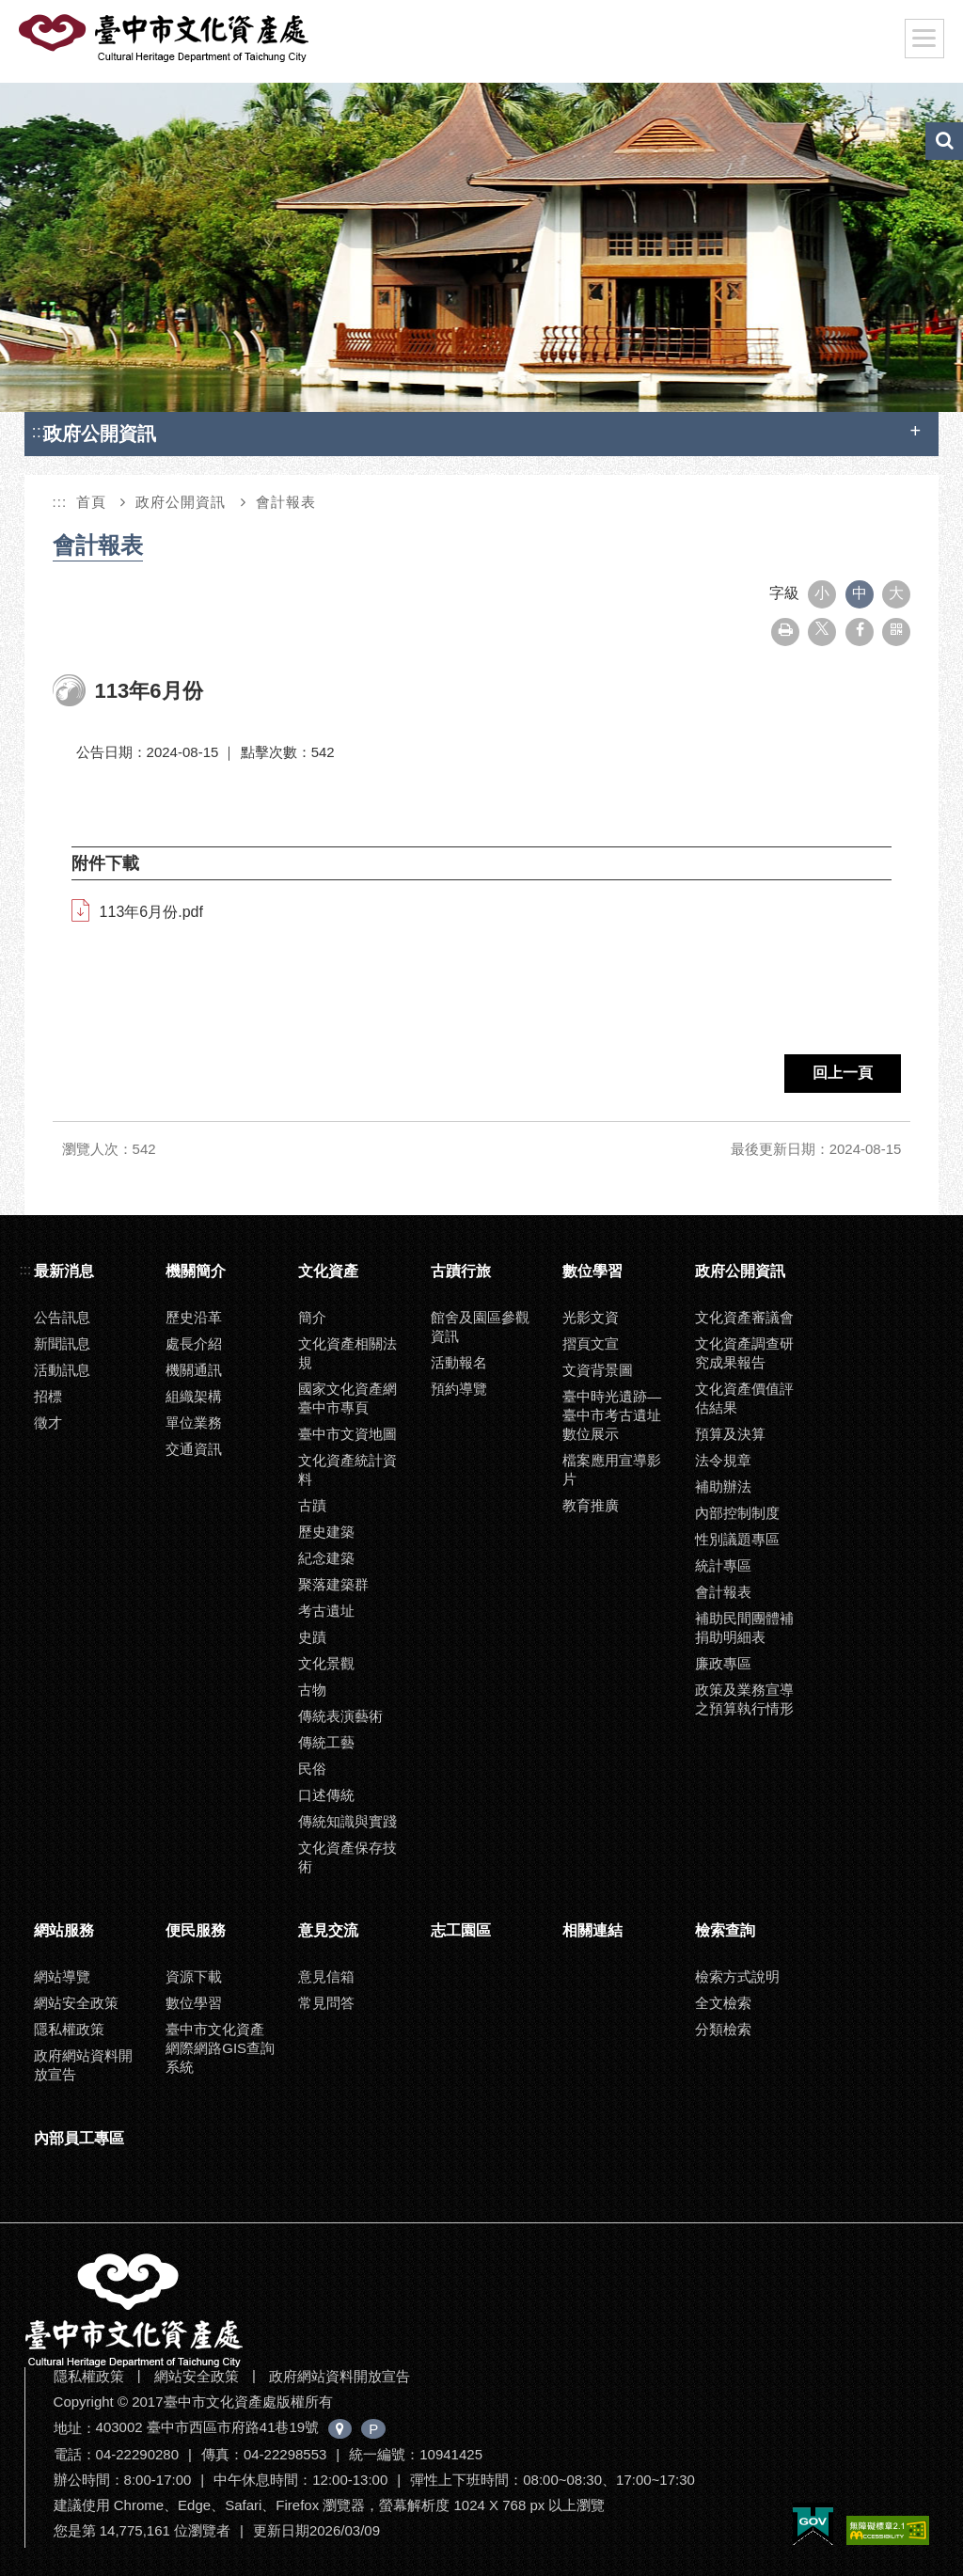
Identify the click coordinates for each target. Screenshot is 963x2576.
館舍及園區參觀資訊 (480, 1326)
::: (39, 431)
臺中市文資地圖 (347, 1434)
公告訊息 (62, 1317)
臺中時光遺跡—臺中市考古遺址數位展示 (611, 1415)
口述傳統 (326, 1795)
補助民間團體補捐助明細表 (744, 1627)
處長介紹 (194, 1343)
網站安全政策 (76, 2003)
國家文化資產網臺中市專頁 (347, 1398)
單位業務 (194, 1422)
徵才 (48, 1422)
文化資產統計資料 (347, 1469)
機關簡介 (196, 1271)
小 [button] (821, 593)
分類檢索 (723, 2029)
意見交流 (328, 1930)
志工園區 (461, 1930)
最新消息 (64, 1271)
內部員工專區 (79, 2138)
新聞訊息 (62, 1343)
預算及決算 (730, 1434)
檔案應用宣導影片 (611, 1469)
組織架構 (194, 1396)
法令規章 (723, 1460)
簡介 (312, 1317)
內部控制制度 (737, 1513)
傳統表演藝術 (340, 1716)
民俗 (312, 1769)
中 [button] (859, 593)
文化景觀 (326, 1663)
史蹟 (312, 1637)
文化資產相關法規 (347, 1352)
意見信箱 (326, 1976)
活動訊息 (62, 1370)
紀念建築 (326, 1558)
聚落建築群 (333, 1584)
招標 (48, 1396)
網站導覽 (62, 1976)
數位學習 (592, 1271)
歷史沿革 (194, 1317)
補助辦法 (723, 1486)
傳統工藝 (326, 1742)
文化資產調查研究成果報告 (744, 1352)
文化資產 (328, 1271)
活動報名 (459, 1362)
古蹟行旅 (461, 1271)
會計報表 (286, 502)
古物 (312, 1690)
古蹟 (312, 1505)
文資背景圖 (597, 1370)
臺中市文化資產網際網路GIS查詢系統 (220, 2048)
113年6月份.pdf (151, 912)
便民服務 (196, 1930)
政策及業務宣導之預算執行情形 (744, 1699)
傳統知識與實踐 (347, 1821)
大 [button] (896, 593)
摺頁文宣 (590, 1343)
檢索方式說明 (737, 1976)
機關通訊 (194, 1370)
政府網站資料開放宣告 (83, 2064)
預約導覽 (459, 1389)
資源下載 (194, 1976)
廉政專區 (723, 1663)
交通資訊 (194, 1449)
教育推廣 (590, 1505)
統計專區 (723, 1565)
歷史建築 (326, 1532)
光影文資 (590, 1317)
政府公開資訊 (180, 502)
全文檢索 (723, 2003)
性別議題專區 (737, 1539)
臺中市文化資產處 (165, 38)
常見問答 (326, 2003)
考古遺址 (326, 1611)
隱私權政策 (69, 2029)
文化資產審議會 (744, 1317)
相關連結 (592, 1930)
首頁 (91, 502)
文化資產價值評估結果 (744, 1398)
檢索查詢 (725, 1930)
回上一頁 (843, 1073)
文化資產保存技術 (347, 1857)
